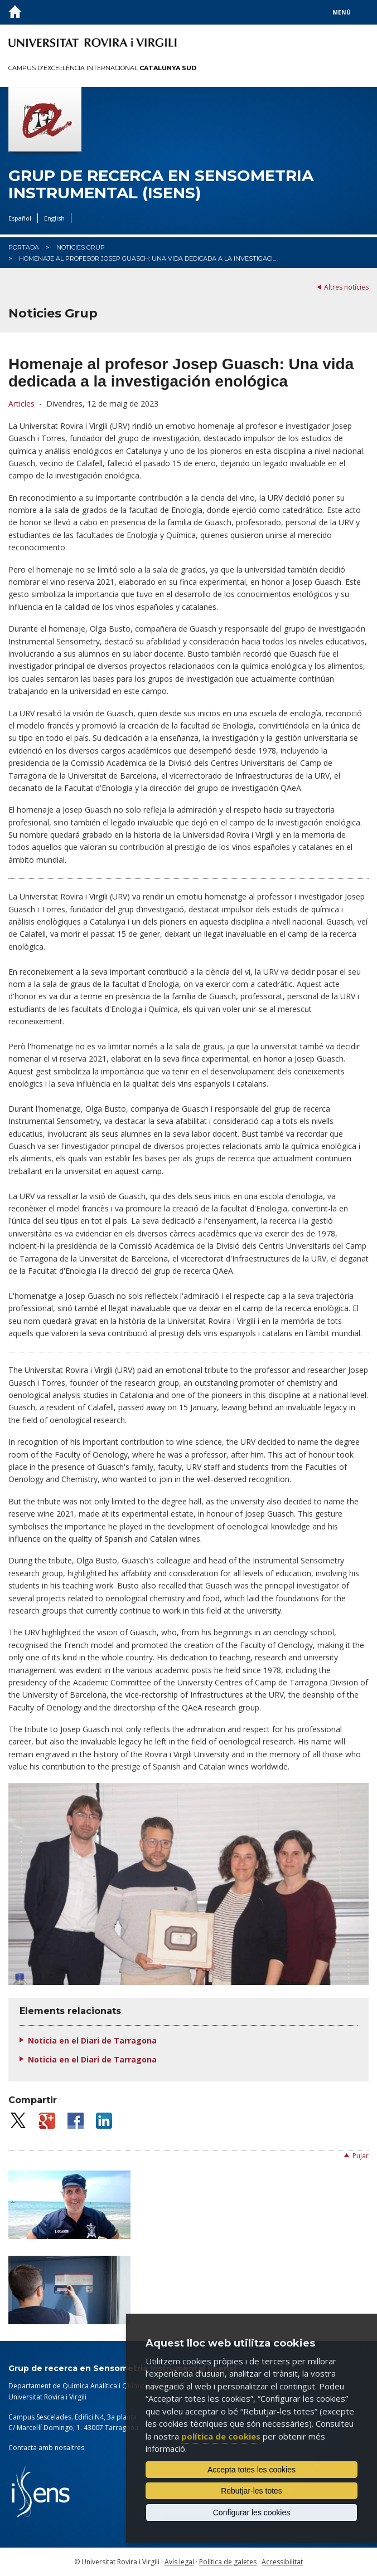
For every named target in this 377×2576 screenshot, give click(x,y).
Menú (341, 12)
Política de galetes (228, 2562)
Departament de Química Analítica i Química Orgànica (93, 2386)
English (54, 218)
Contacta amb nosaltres (46, 2447)
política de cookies (220, 2436)
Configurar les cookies (252, 2512)
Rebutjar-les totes (251, 2490)
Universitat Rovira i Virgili (47, 2397)
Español (19, 218)
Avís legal (179, 2562)
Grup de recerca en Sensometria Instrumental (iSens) (160, 184)
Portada (23, 247)
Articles (21, 403)
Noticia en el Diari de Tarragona (92, 2040)
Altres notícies (346, 287)
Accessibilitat (282, 2562)
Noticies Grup (80, 247)
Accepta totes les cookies (251, 2469)
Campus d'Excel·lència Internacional (102, 68)
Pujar (360, 2155)
